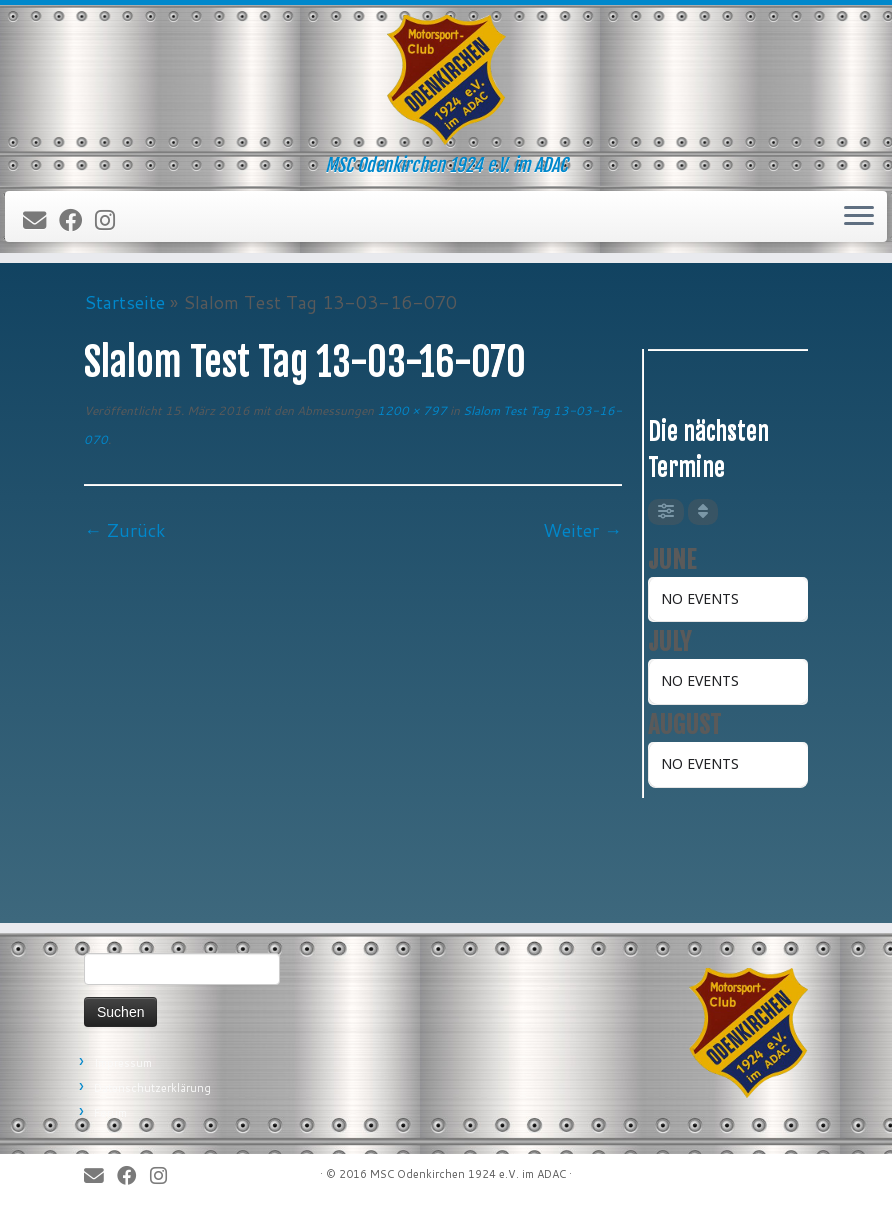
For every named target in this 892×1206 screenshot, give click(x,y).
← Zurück (125, 530)
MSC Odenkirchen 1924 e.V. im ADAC (468, 1174)
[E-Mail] (41, 221)
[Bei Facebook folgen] (77, 221)
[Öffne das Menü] (859, 217)
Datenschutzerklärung (152, 1088)
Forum (110, 1113)
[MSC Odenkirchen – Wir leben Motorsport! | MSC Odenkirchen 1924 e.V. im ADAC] (446, 80)
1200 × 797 (410, 410)
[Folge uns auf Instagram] (111, 221)
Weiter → (582, 530)
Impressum (123, 1063)
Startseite (124, 302)
